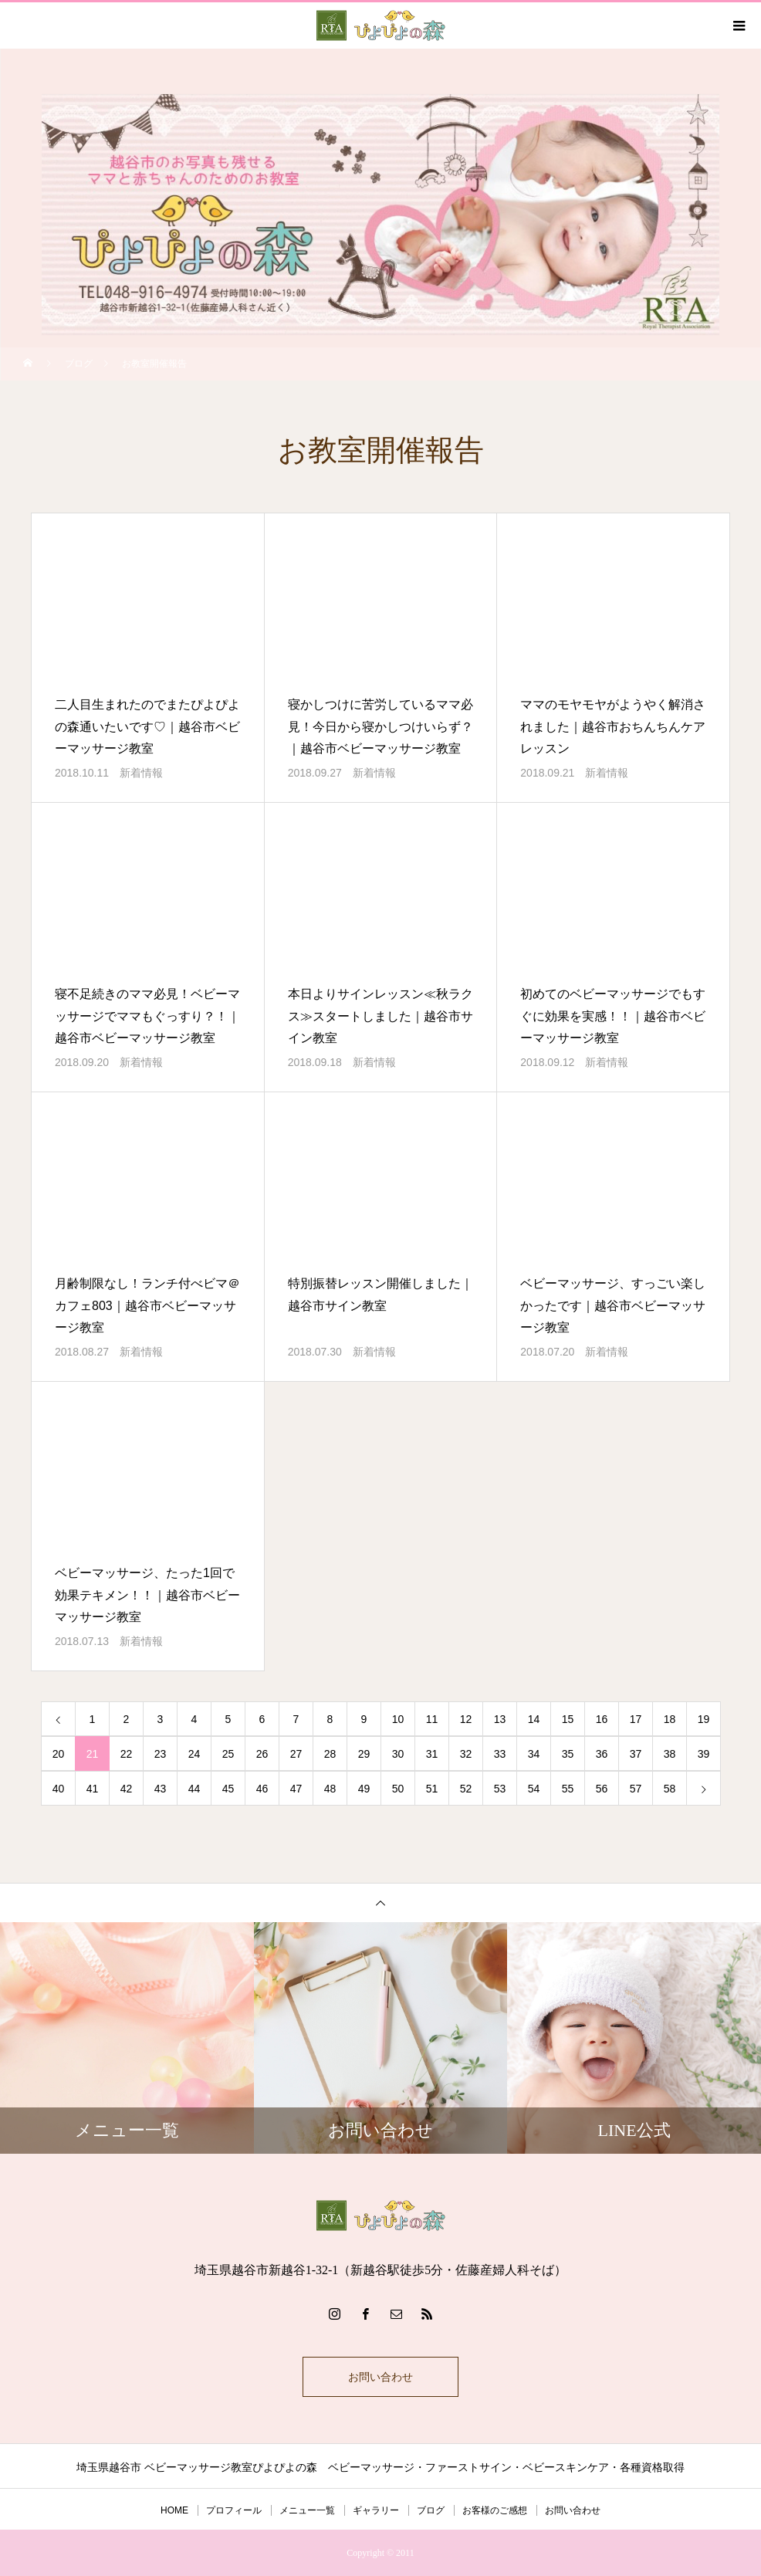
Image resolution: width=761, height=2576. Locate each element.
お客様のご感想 (494, 2510)
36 (602, 1754)
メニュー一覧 (307, 2510)
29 (364, 1754)
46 (262, 1788)
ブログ (431, 2510)
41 (92, 1788)
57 (636, 1788)
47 (296, 1788)
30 (398, 1754)
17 (636, 1719)
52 (466, 1788)
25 (228, 1754)
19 (704, 1719)
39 (704, 1754)
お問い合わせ (380, 2377)
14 (534, 1719)
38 (670, 1754)
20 (58, 1754)
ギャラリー (376, 2510)
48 (330, 1788)
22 (126, 1754)
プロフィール (234, 2510)
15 (568, 1719)
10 (398, 1719)
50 (398, 1788)
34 (534, 1754)
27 (296, 1754)
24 (194, 1754)
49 (364, 1788)
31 (432, 1754)
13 (500, 1719)
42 (126, 1788)
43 (160, 1788)
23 (160, 1754)
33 (500, 1754)
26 (262, 1754)
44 (194, 1788)
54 (534, 1788)
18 (670, 1719)
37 (636, 1754)
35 (568, 1754)
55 (568, 1788)
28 (330, 1754)
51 (432, 1788)
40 (58, 1788)
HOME (174, 2510)
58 (670, 1788)
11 (432, 1719)
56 (602, 1788)
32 (466, 1754)
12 (466, 1719)
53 (500, 1788)
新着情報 (141, 773)
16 (602, 1719)
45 (228, 1788)
